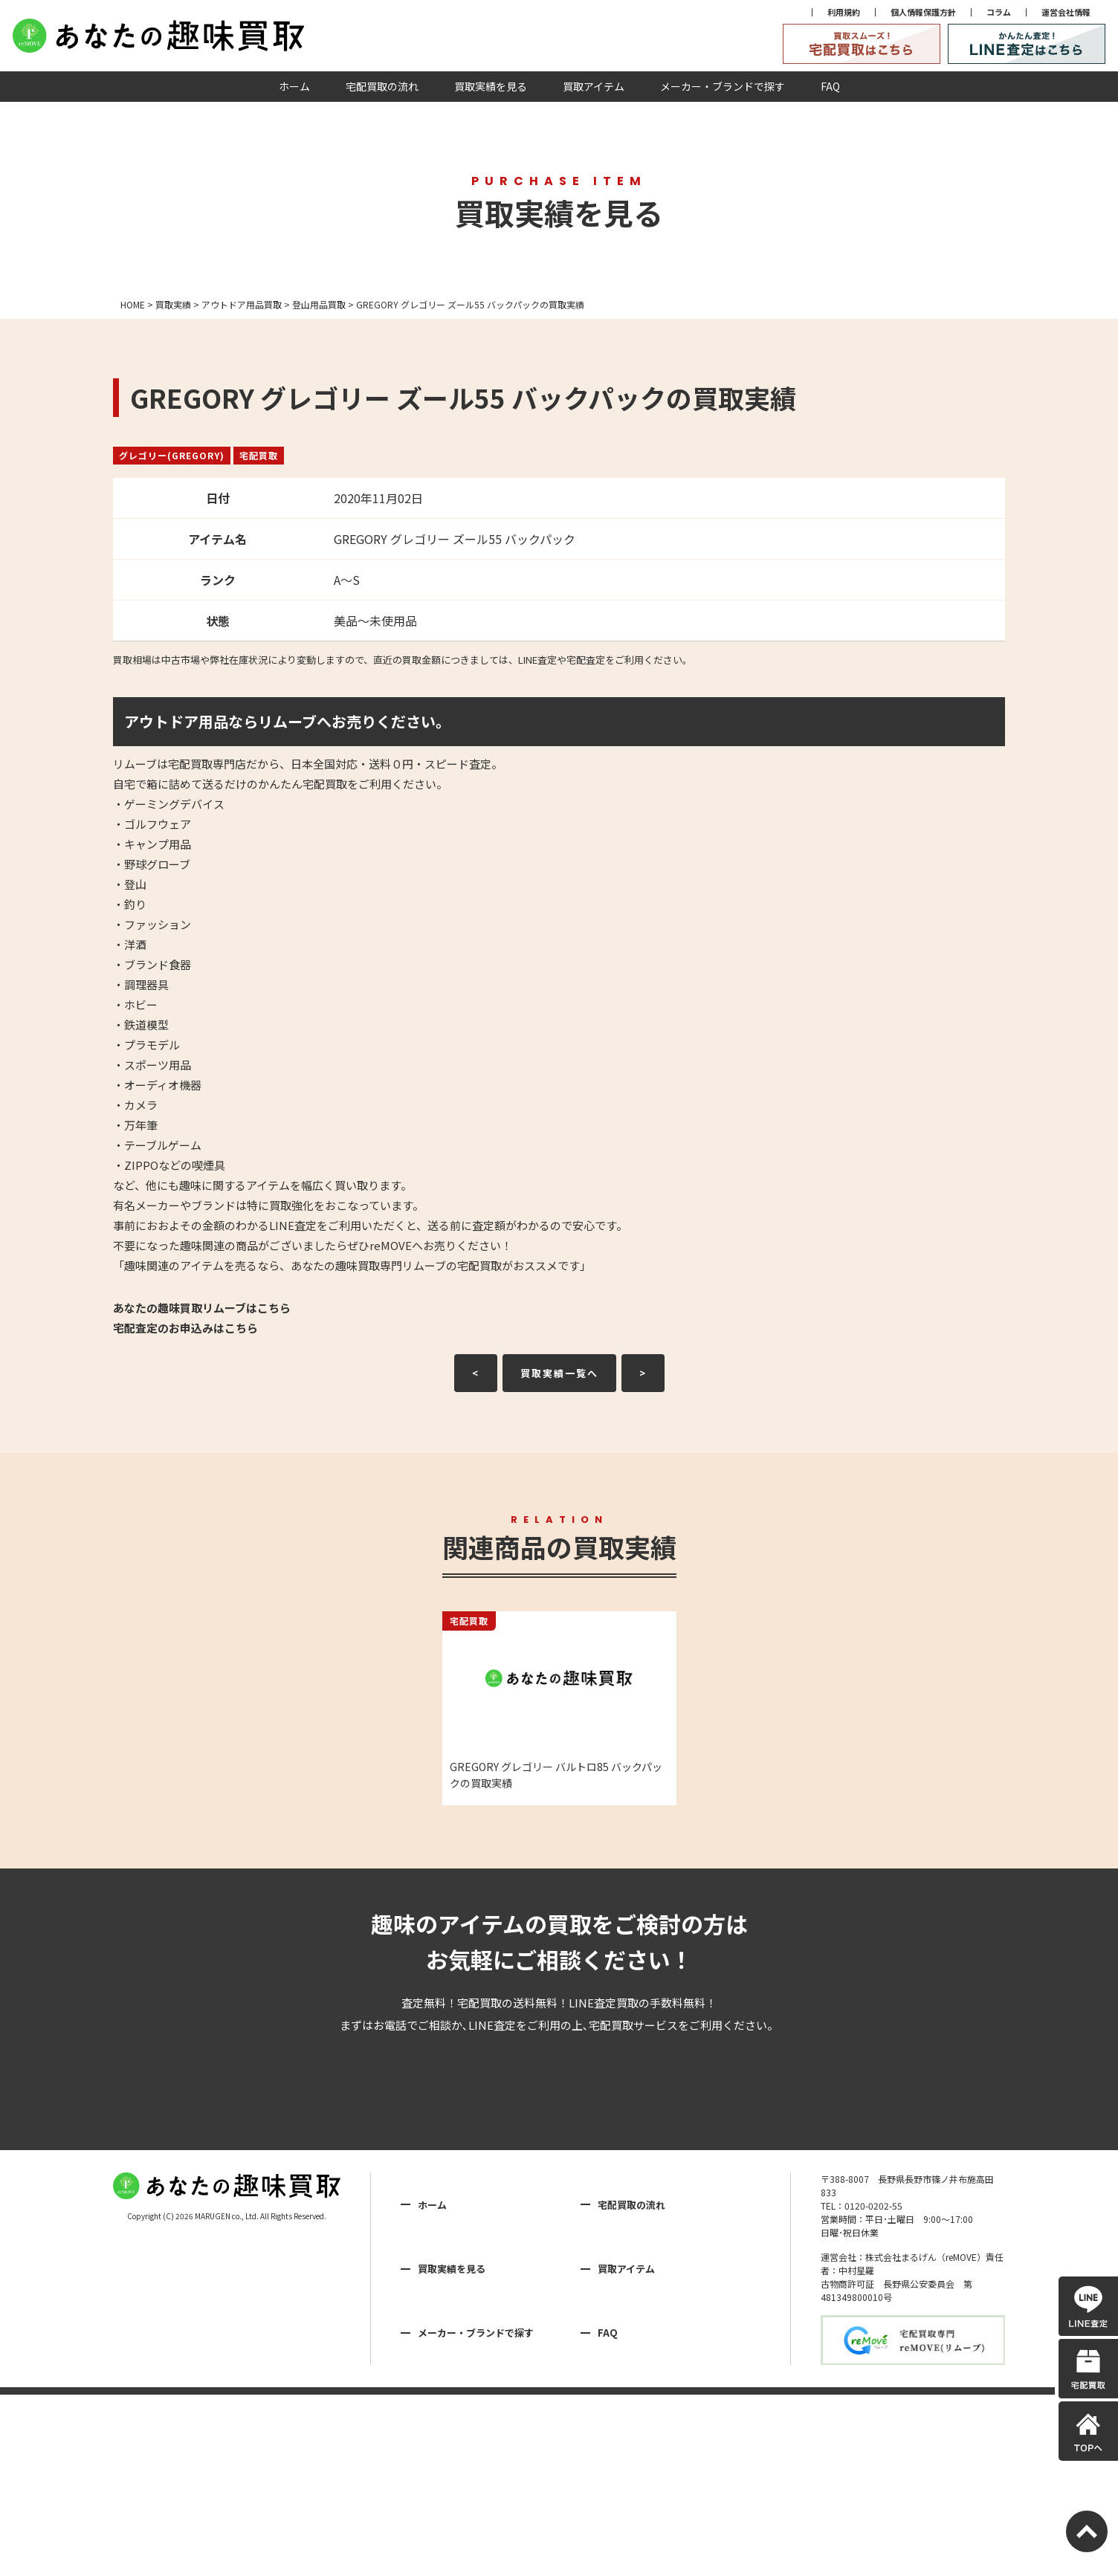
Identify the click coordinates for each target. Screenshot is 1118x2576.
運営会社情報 (1065, 12)
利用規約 (843, 12)
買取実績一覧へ (559, 1373)
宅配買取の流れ (382, 86)
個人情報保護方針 (923, 12)
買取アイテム (593, 86)
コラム (998, 12)
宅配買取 (258, 455)
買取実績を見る (490, 86)
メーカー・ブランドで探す (722, 86)
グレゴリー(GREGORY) (171, 455)
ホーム (294, 86)
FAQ (830, 86)
